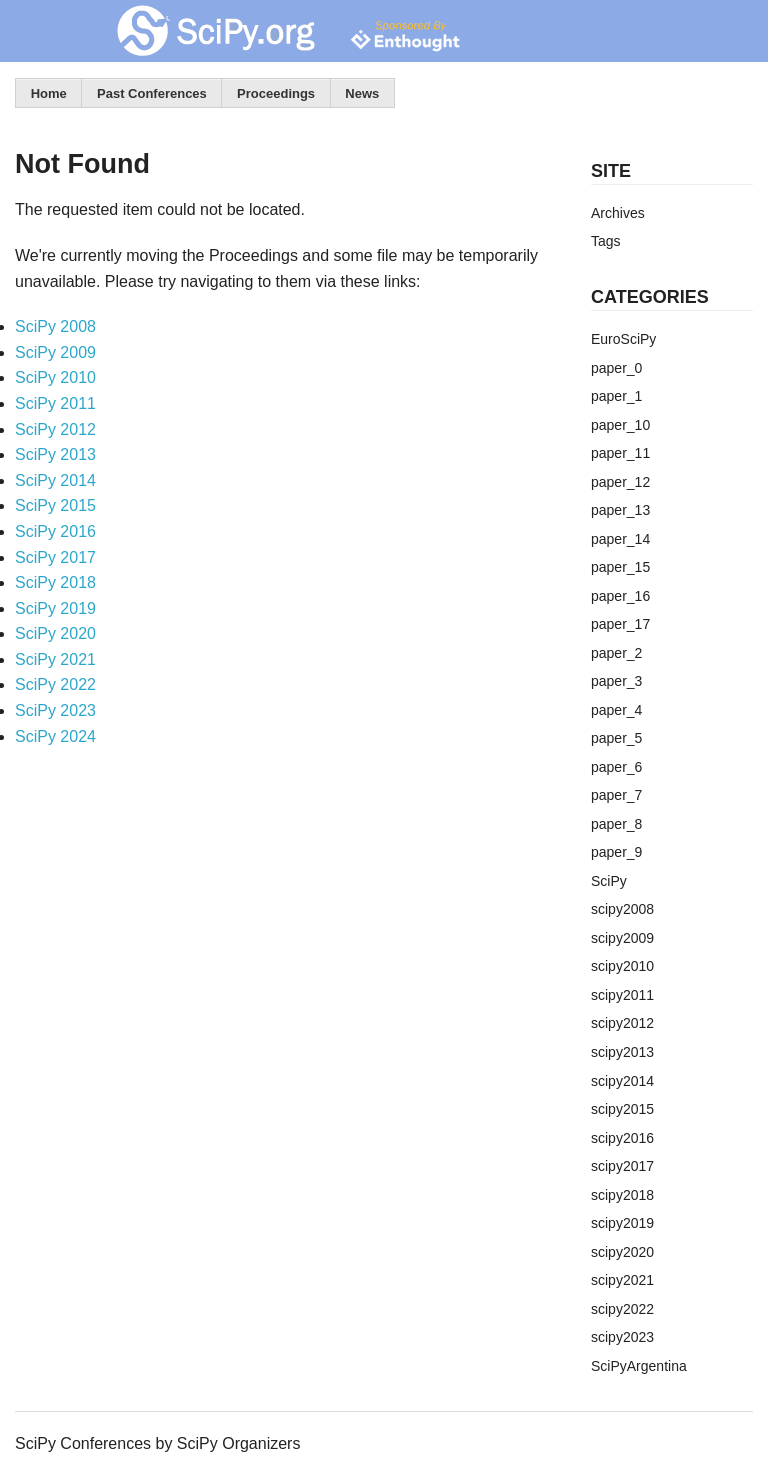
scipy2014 (622, 1081)
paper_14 (620, 539)
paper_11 (620, 453)
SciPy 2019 (55, 608)
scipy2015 (622, 1109)
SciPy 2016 (55, 531)
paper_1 (616, 396)
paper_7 (616, 795)
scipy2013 (622, 1052)
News (362, 93)
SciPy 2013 (55, 454)
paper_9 (616, 852)
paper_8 (616, 824)
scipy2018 (622, 1195)
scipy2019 (622, 1223)
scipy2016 (622, 1138)
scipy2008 (622, 909)
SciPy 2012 (55, 429)
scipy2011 (622, 995)
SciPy (609, 881)
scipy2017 (622, 1166)
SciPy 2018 (55, 582)
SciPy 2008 (55, 326)
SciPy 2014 (55, 480)
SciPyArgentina (639, 1366)
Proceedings (276, 93)
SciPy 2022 (55, 684)
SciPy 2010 (55, 377)
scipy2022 (622, 1309)
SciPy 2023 (55, 710)
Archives (618, 213)
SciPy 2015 (55, 505)
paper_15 (620, 567)
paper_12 (620, 482)
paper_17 (620, 624)
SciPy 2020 (55, 633)
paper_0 (616, 368)
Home (49, 93)
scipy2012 (622, 1023)
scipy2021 (622, 1280)
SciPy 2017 (55, 557)
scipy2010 (622, 966)
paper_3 (616, 681)
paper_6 (616, 767)
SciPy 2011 (55, 403)
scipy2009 (622, 938)
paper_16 (620, 596)
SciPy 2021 (55, 659)
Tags (606, 241)
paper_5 (616, 738)
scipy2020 (622, 1252)
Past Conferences (152, 93)
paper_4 (616, 710)
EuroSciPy (623, 339)
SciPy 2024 (55, 736)
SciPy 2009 (55, 352)
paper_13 (620, 510)
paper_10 (620, 425)
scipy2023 (622, 1337)
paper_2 (616, 653)
